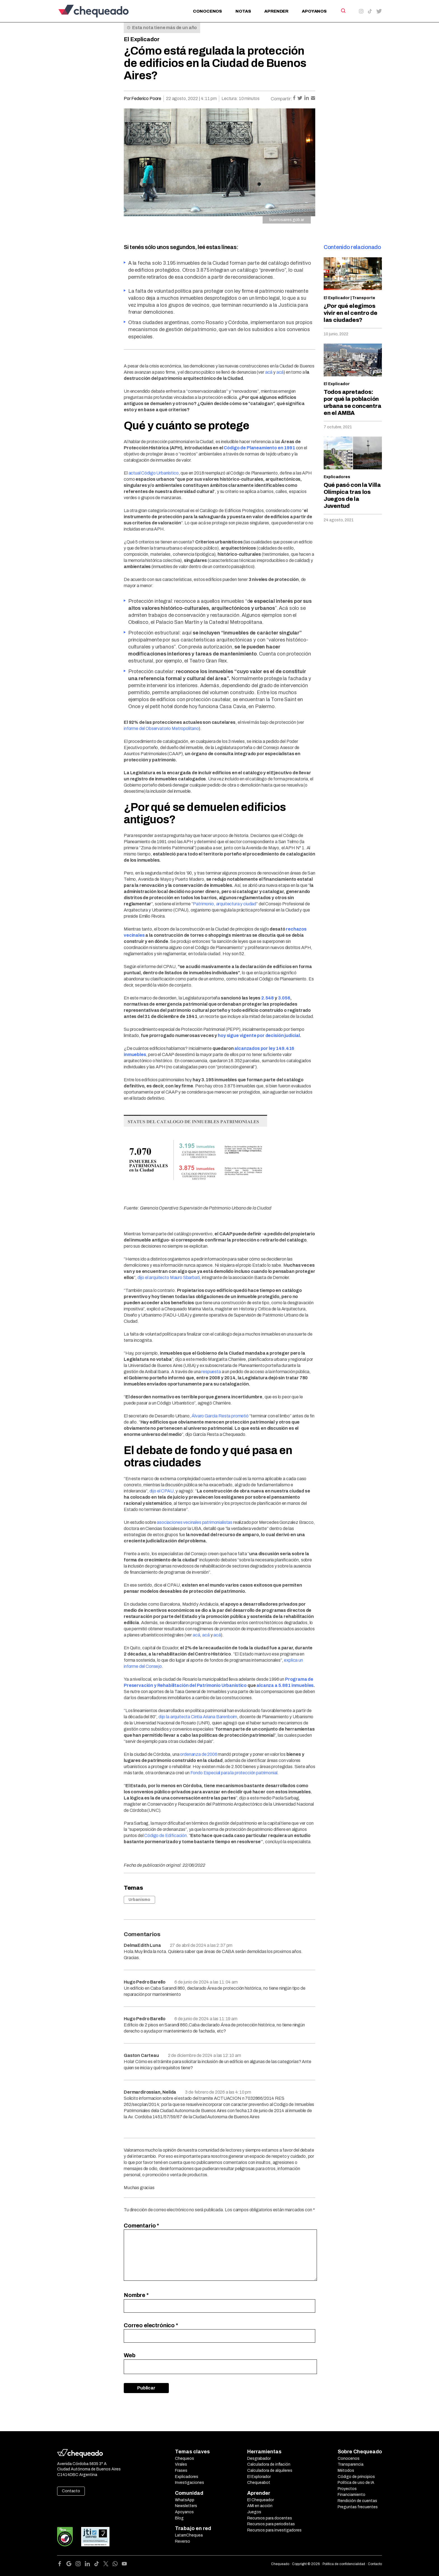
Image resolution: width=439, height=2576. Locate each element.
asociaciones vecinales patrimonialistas (194, 1522)
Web (130, 2355)
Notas (243, 11)
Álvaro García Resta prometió (220, 1415)
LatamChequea (189, 2535)
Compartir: (281, 98)
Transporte (363, 298)
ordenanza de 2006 (198, 1754)
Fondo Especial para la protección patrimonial (233, 1772)
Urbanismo (139, 1900)
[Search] (342, 10)
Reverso (182, 2541)
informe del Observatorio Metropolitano (161, 728)
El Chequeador (260, 2500)
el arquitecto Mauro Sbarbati (172, 1277)
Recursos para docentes (269, 2518)
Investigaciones (189, 2482)
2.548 (267, 998)
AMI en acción (259, 2506)
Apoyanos (314, 11)
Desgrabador (259, 2458)
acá (269, 372)
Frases (181, 2470)
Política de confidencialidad (344, 2564)
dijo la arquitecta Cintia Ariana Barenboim (197, 1716)
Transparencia (350, 2464)
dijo (141, 1277)
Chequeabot (258, 2482)
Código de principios (356, 2477)
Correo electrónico (151, 2325)
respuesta (211, 1371)
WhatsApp (184, 2500)
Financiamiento (351, 2495)
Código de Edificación (165, 1835)
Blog (179, 2518)
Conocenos (207, 11)
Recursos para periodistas (271, 2524)
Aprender (276, 11)
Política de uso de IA (356, 2482)
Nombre (136, 2295)
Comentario (141, 2225)
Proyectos (347, 2489)
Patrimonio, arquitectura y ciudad (224, 903)
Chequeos (184, 2458)
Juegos (254, 2512)
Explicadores (337, 477)
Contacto (71, 2491)
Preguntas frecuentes (358, 2507)
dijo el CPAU (162, 1491)
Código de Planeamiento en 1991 (259, 447)
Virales (181, 2464)
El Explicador (142, 39)
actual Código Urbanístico (154, 473)
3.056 (284, 998)
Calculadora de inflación (268, 2464)
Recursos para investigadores (274, 2530)
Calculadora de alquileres (269, 2470)
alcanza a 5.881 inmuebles (285, 1685)
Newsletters (186, 2506)
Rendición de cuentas (357, 2501)
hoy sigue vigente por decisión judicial (259, 1035)
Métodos (346, 2470)
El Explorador (259, 2477)
